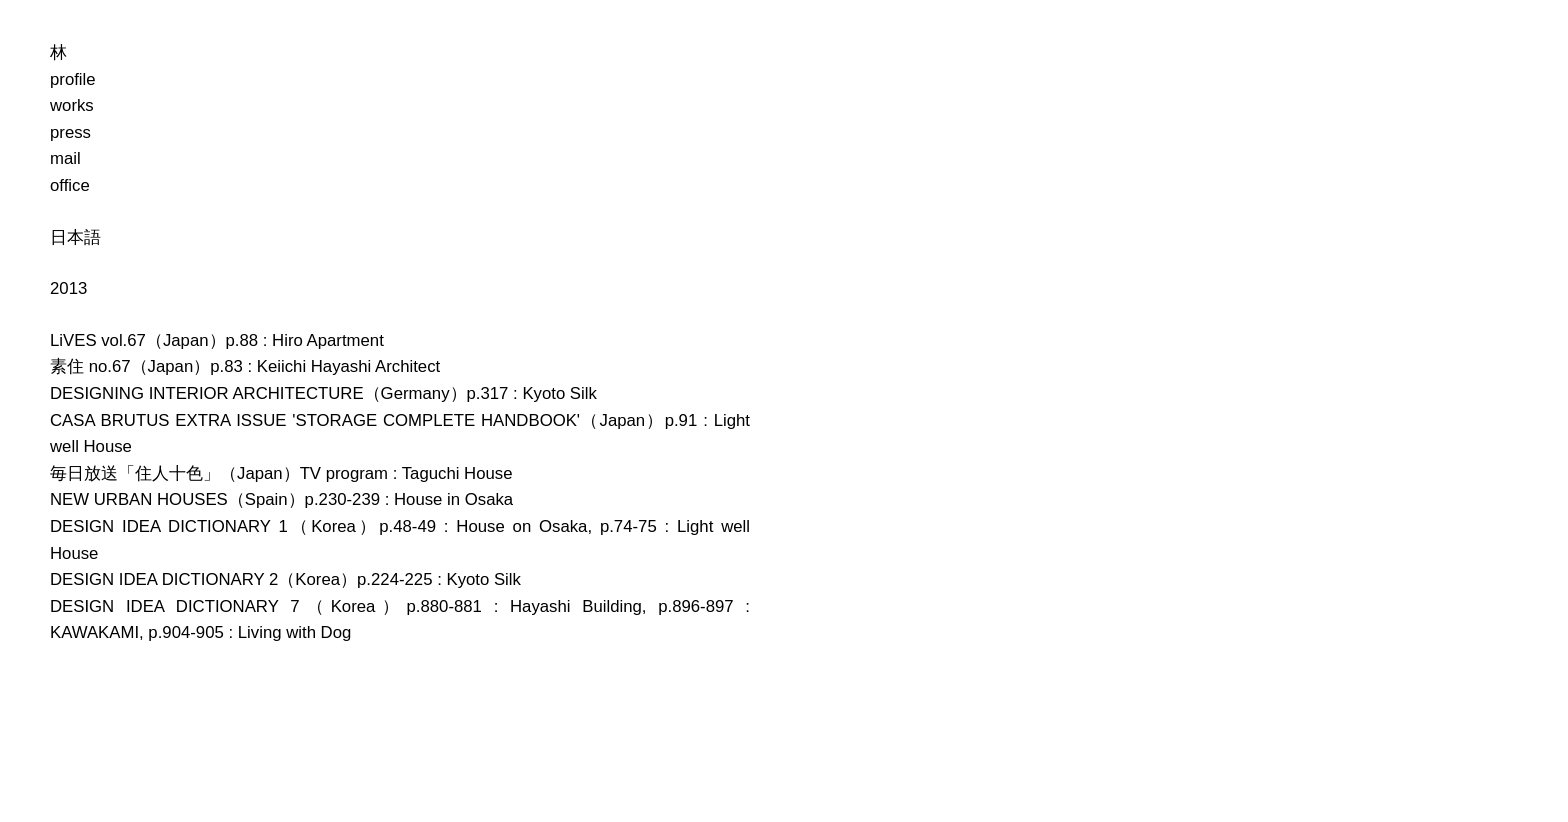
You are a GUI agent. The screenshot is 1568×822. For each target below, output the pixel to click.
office (70, 185)
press (70, 132)
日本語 (75, 237)
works (72, 105)
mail (65, 158)
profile (73, 79)
